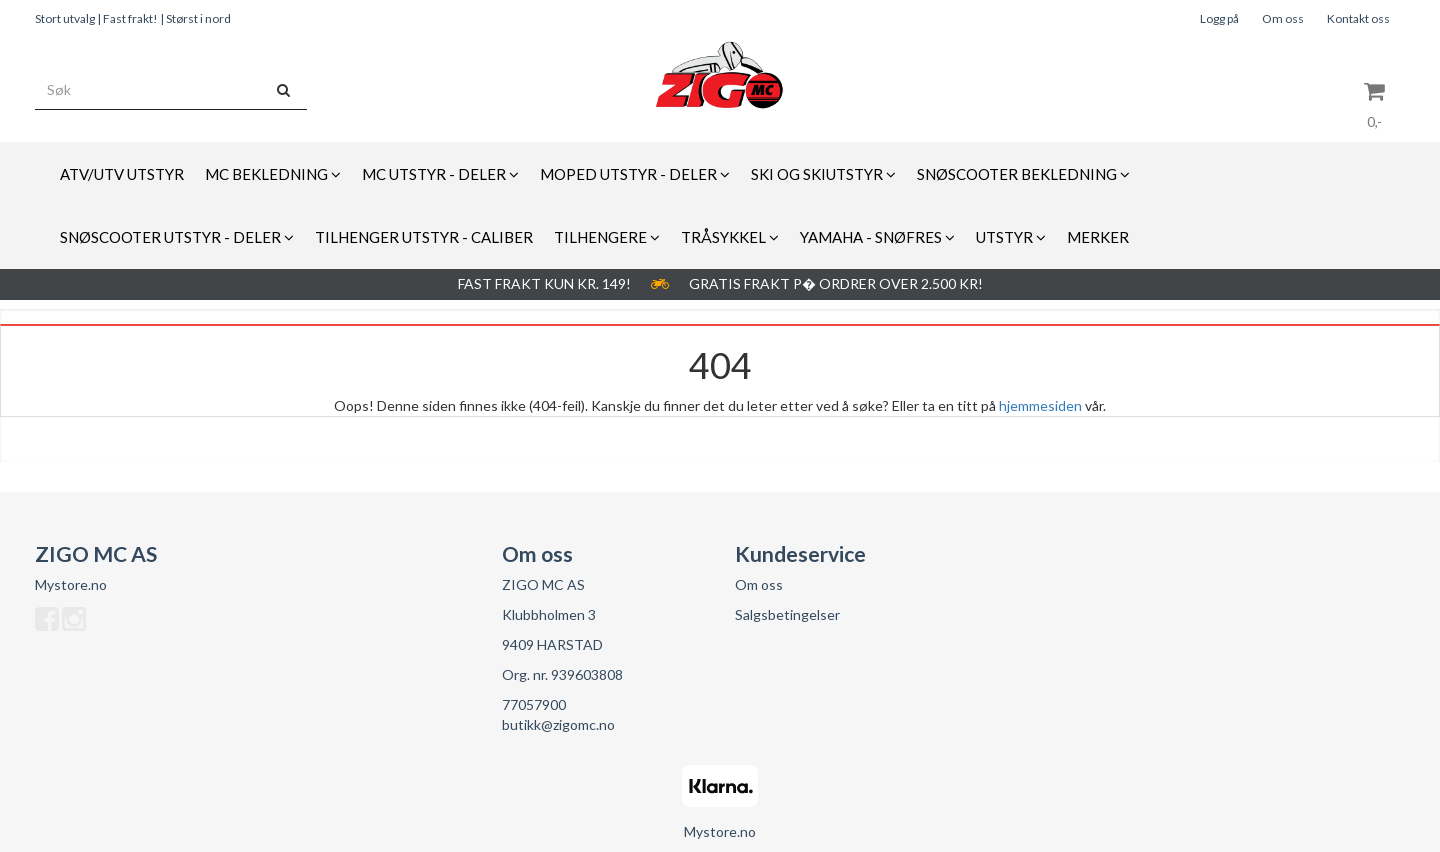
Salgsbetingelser (787, 614)
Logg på (1219, 18)
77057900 (534, 704)
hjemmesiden (1040, 405)
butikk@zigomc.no (558, 724)
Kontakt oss (1358, 18)
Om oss (1283, 18)
